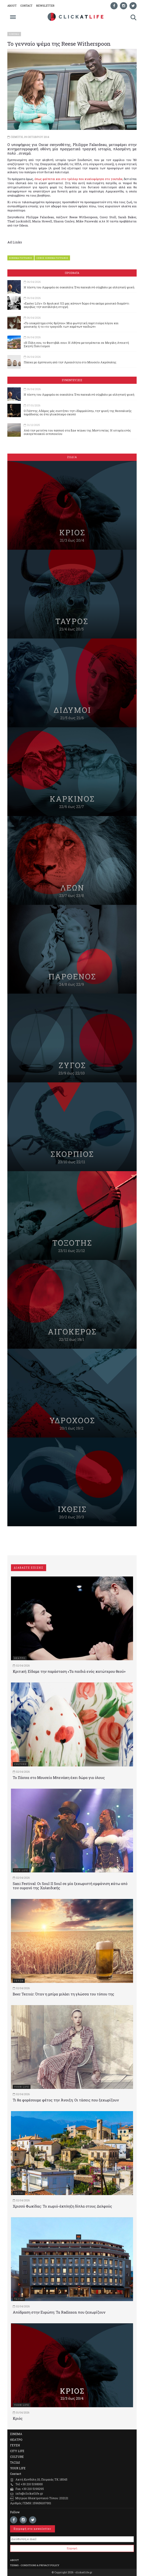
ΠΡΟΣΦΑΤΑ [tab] (72, 273)
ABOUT (12, 5)
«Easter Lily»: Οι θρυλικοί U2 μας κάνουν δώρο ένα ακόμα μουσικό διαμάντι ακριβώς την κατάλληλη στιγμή (76, 305)
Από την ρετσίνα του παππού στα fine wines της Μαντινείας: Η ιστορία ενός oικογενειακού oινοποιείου (77, 432)
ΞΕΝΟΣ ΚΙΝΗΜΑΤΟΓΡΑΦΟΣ (52, 257)
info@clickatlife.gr (29, 2493)
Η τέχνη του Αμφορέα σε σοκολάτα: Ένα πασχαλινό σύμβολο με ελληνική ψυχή (79, 287)
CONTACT (26, 5)
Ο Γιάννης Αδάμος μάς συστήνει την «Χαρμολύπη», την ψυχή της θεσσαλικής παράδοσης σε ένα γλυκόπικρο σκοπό (78, 412)
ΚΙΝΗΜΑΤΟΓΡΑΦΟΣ (20, 257)
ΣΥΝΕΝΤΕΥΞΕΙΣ (72, 380)
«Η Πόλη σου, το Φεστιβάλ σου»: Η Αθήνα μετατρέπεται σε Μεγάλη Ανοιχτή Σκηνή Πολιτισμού (76, 344)
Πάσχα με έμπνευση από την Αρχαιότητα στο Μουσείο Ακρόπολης (70, 362)
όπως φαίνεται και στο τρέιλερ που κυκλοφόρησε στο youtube (78, 179)
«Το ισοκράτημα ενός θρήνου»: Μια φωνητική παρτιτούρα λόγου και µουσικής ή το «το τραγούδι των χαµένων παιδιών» (71, 324)
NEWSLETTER (45, 5)
